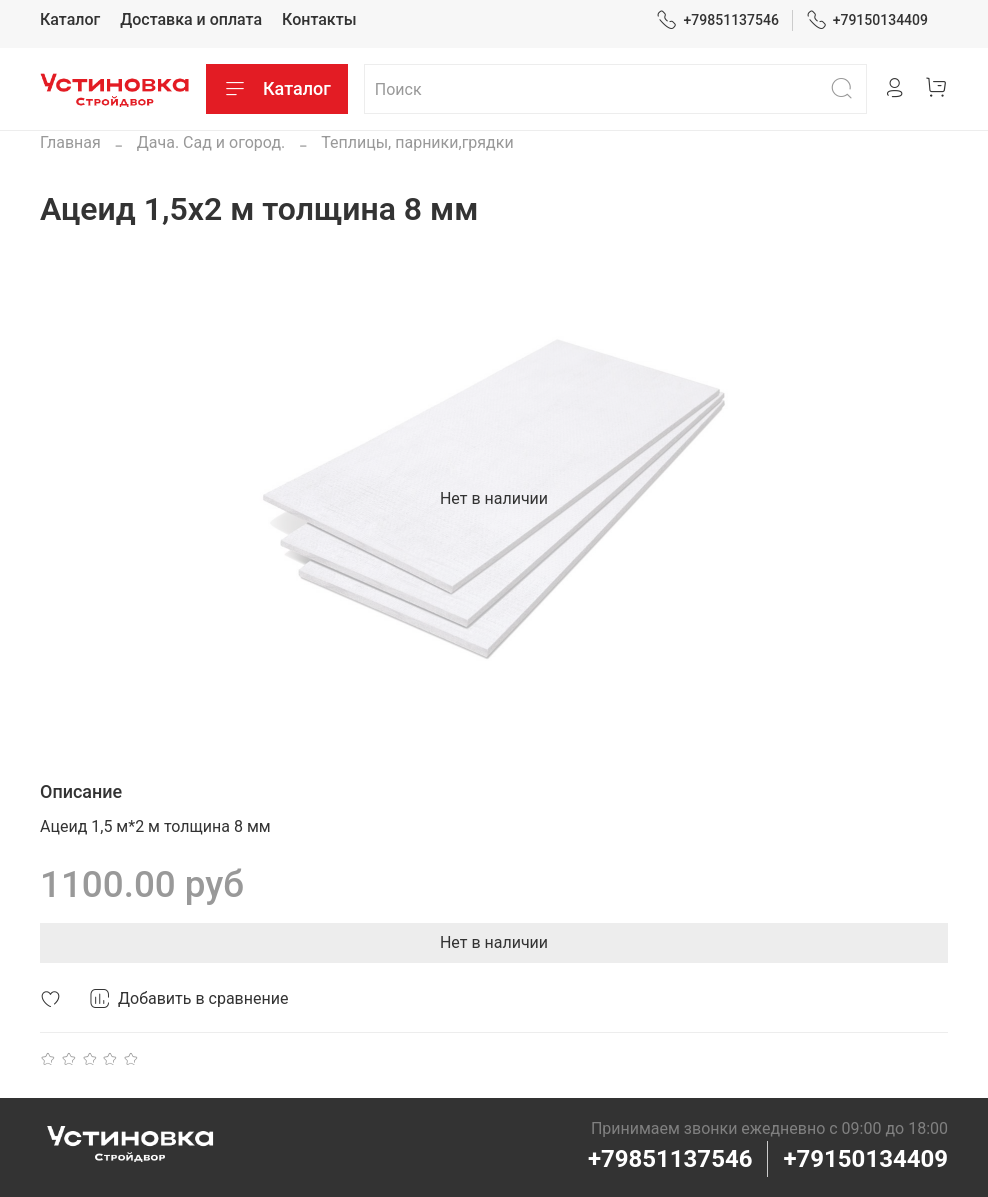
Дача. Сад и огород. (211, 142)
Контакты (319, 19)
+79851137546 (717, 20)
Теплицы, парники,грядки (417, 142)
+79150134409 (867, 20)
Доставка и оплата (191, 19)
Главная (70, 142)
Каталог (70, 19)
